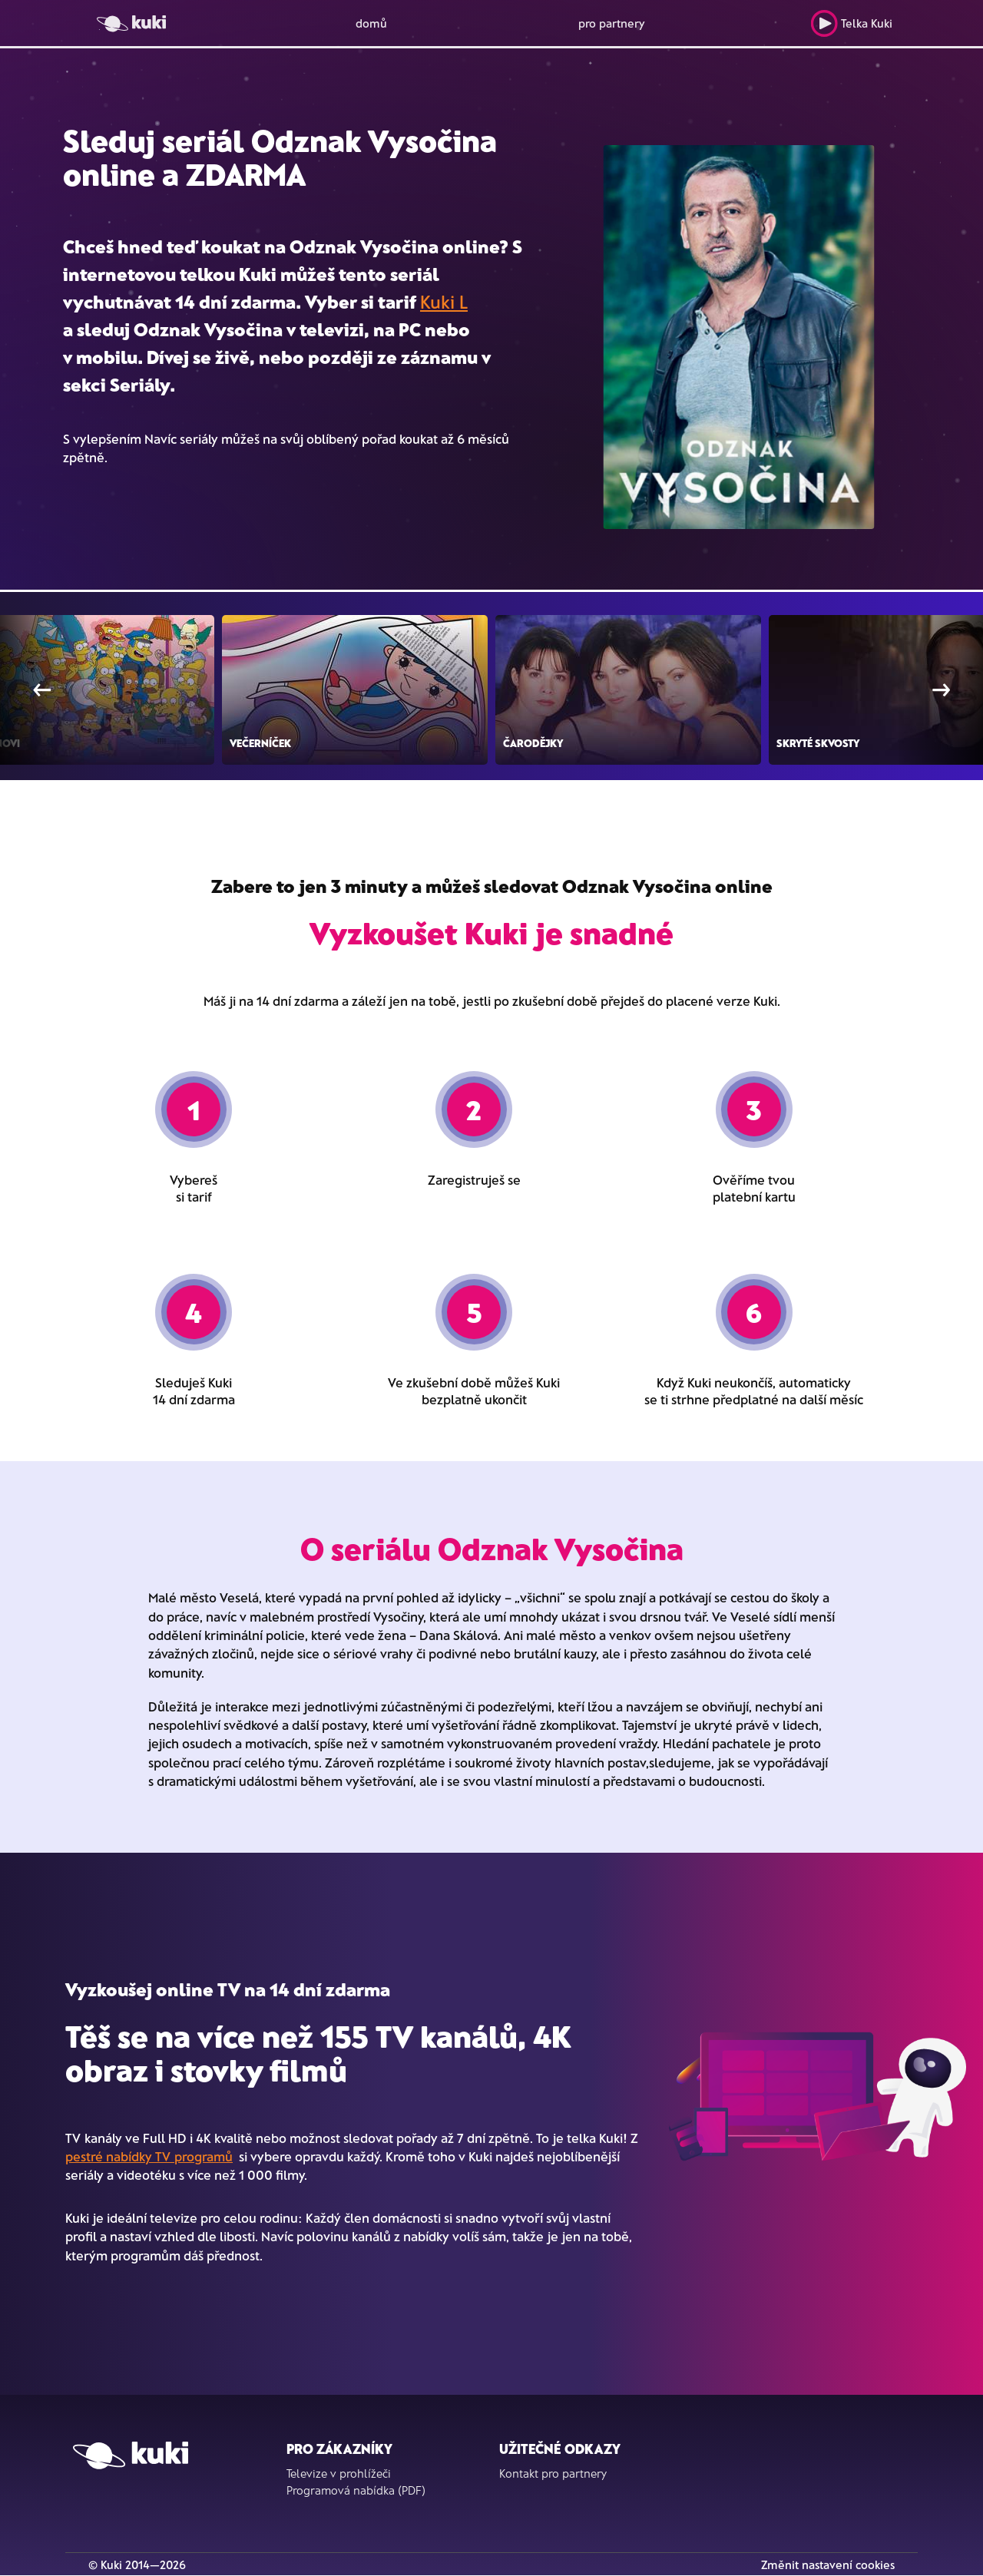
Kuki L (444, 301)
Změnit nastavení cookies (828, 2564)
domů (371, 23)
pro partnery (611, 23)
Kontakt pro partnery (553, 2473)
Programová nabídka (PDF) (355, 2490)
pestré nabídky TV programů (149, 2156)
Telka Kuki (851, 23)
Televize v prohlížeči (338, 2473)
